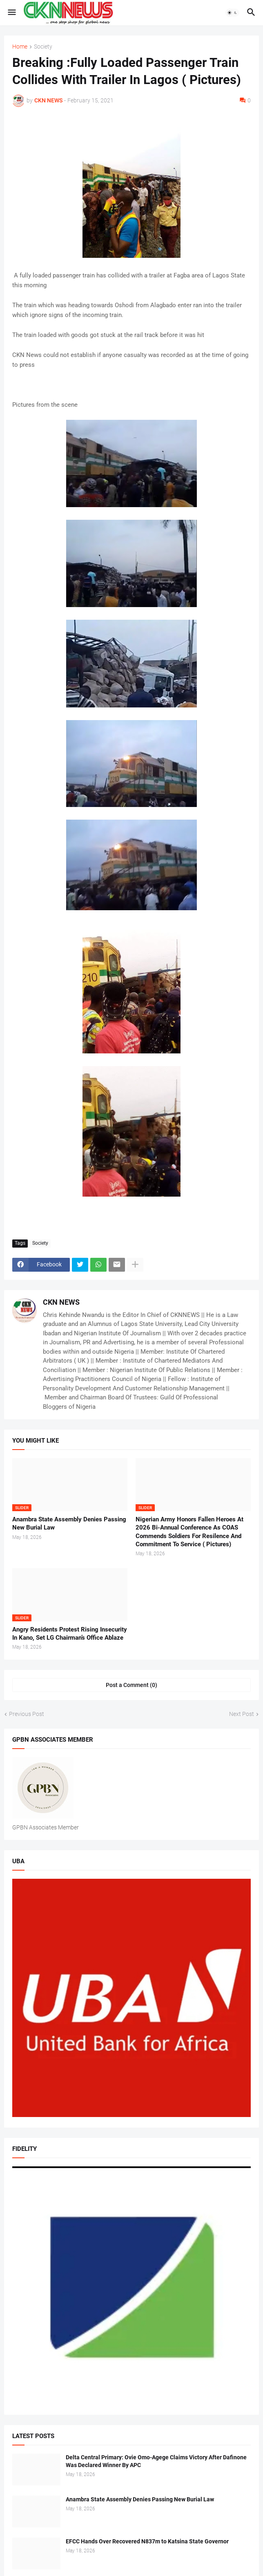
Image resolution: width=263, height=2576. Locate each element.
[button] (11, 13)
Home (19, 47)
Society (43, 47)
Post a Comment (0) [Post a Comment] (131, 1685)
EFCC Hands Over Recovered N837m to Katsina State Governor (147, 2541)
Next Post (241, 1714)
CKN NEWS (61, 1302)
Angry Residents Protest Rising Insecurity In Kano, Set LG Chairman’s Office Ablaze (69, 1633)
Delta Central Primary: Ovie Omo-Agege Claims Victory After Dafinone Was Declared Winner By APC (156, 2461)
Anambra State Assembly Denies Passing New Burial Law (69, 1523)
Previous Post (26, 1714)
